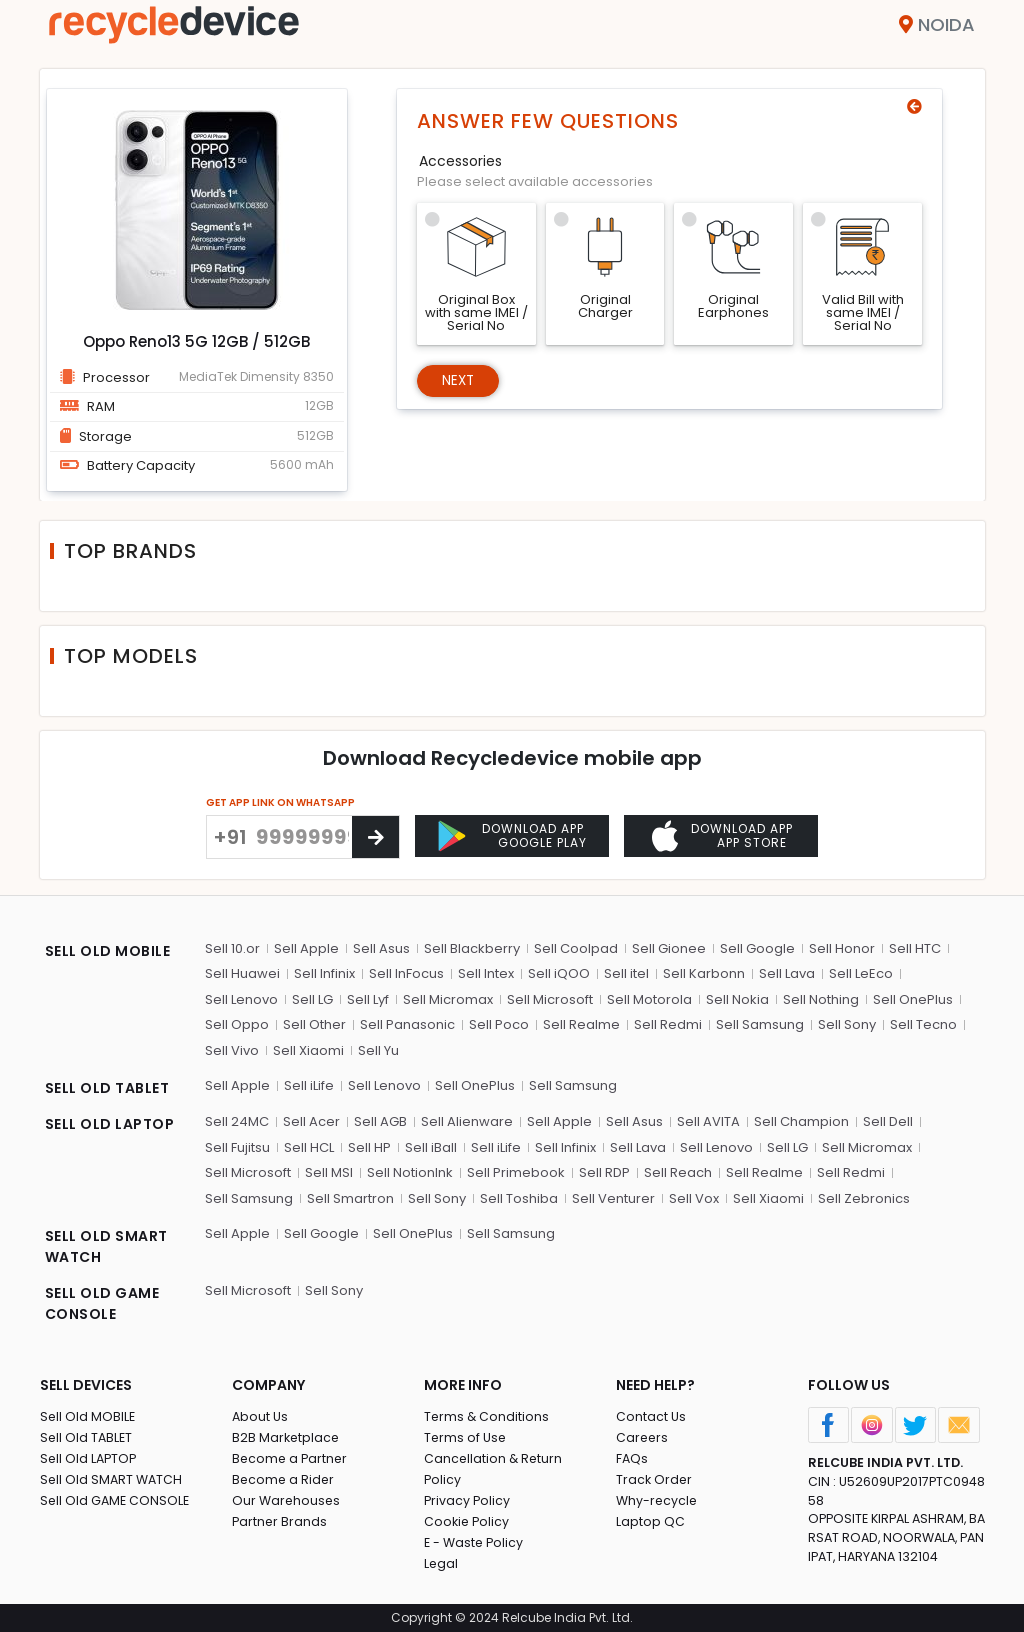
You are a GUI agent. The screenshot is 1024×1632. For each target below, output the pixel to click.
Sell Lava (787, 973)
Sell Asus (381, 948)
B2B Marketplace (287, 1437)
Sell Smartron (350, 1198)
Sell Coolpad (576, 948)
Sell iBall (431, 1147)
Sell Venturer (613, 1198)
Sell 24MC (237, 1121)
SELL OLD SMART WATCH (106, 1246)
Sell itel (626, 973)
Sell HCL (309, 1147)
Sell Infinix (324, 973)
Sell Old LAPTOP (90, 1458)
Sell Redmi (668, 1024)
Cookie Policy (468, 1521)
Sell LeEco (861, 973)
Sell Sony (847, 1024)
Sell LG (312, 999)
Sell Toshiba (519, 1198)
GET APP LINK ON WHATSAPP (280, 802)
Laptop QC (650, 1521)
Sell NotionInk (410, 1172)
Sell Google (757, 948)
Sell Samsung (760, 1024)
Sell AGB (380, 1121)
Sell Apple (306, 948)
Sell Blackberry (472, 948)
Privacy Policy (468, 1500)
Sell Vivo (232, 1050)
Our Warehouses (287, 1500)
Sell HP (369, 1147)
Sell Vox (694, 1198)
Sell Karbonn (704, 973)
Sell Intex (486, 973)
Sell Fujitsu (237, 1147)
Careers (643, 1437)
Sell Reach (678, 1172)
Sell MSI (329, 1172)
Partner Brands (280, 1521)
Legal (441, 1563)
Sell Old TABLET (87, 1437)
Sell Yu (378, 1050)
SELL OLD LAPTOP (110, 1124)
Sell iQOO (559, 973)
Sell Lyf (368, 999)
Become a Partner (291, 1458)
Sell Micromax (448, 999)
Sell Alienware (467, 1121)
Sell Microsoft (550, 999)
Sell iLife (309, 1085)
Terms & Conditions (487, 1416)
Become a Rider (284, 1479)
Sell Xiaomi (308, 1050)
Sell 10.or (232, 948)
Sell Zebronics (864, 1198)
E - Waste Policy (475, 1542)
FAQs (632, 1458)
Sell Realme (581, 1024)
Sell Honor (842, 948)
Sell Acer (311, 1121)
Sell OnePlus (913, 999)
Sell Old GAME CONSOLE (116, 1500)
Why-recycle (658, 1500)
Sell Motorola (649, 999)
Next (460, 382)
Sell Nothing (821, 999)
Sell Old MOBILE (88, 1416)
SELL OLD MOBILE (108, 951)
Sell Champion (801, 1121)
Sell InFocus (406, 973)
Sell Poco (499, 1024)
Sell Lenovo (241, 999)
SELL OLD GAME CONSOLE (102, 1303)
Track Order (655, 1479)
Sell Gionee (669, 948)
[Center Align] (375, 837)
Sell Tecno (923, 1024)
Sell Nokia (737, 999)
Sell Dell (888, 1121)
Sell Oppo (237, 1024)
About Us (261, 1416)
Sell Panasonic (407, 1024)
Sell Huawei (242, 973)
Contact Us (651, 1416)
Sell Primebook (516, 1172)
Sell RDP (604, 1172)
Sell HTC (915, 948)
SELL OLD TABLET (107, 1088)
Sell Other (314, 1024)
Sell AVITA (708, 1121)
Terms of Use (466, 1437)
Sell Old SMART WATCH (113, 1479)
